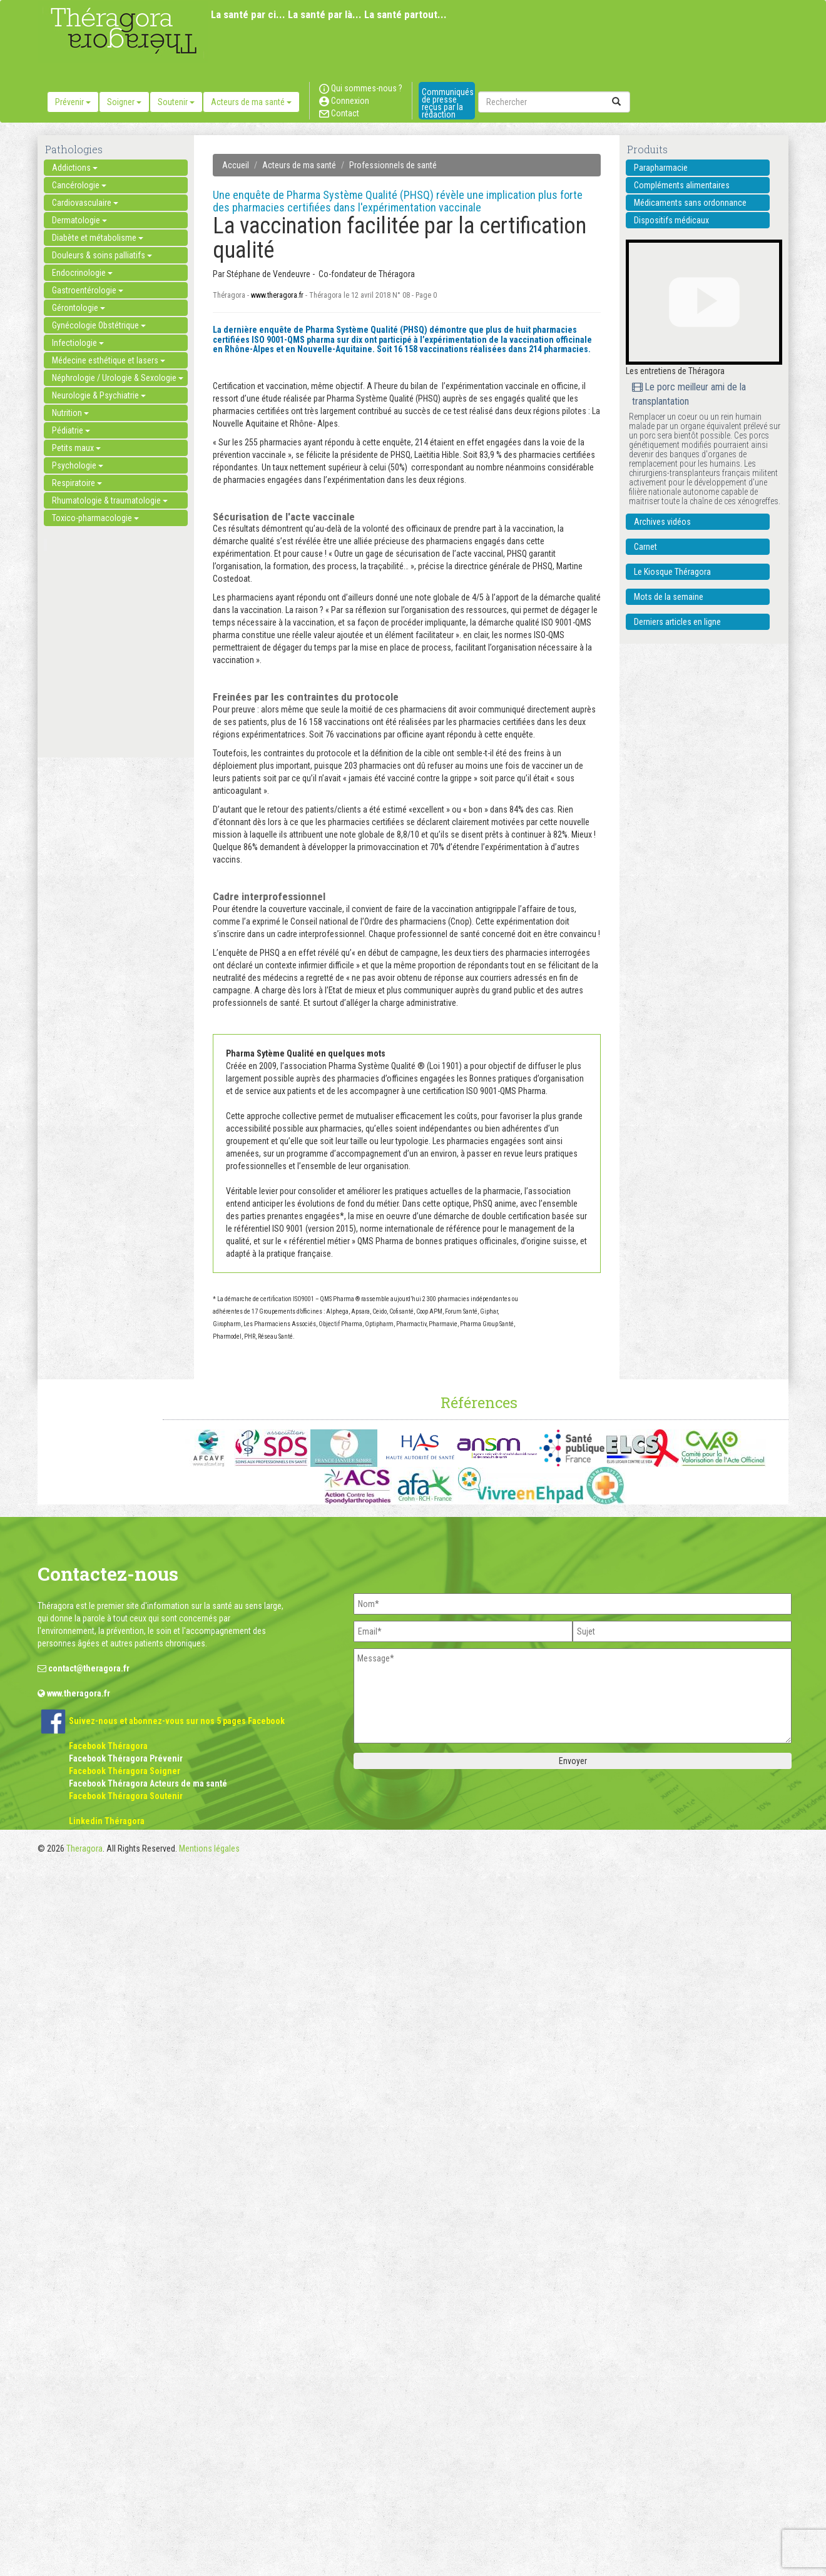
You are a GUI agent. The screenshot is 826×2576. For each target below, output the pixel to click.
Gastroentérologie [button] (87, 290)
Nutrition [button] (70, 413)
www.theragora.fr (277, 295)
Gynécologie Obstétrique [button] (99, 325)
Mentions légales (209, 1848)
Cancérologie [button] (79, 185)
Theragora (84, 1848)
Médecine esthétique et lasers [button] (108, 360)
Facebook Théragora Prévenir (126, 1758)
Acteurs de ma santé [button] (251, 102)
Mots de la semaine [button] (668, 597)
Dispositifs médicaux (671, 220)
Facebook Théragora (108, 1746)
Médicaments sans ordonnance (690, 203)
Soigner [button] (124, 102)
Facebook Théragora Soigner (124, 1771)
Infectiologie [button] (78, 343)
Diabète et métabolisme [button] (97, 238)
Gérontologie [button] (78, 308)
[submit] (616, 102)
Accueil (235, 165)
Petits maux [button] (76, 448)
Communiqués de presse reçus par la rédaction (448, 103)
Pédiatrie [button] (71, 430)
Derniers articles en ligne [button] (677, 622)
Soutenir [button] (176, 102)
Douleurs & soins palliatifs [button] (102, 255)
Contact (339, 113)
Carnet (645, 547)
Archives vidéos (662, 522)
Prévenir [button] (73, 102)
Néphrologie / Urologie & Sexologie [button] (117, 378)
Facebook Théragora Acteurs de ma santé (148, 1783)
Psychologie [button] (77, 465)
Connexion (344, 101)
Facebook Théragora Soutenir (126, 1796)
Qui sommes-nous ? (360, 88)
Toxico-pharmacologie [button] (95, 518)
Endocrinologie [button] (82, 273)
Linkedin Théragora (107, 1821)
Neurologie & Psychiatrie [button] (99, 395)
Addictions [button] (75, 168)
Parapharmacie (661, 168)
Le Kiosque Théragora (672, 572)
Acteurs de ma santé (299, 165)
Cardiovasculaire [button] (85, 203)
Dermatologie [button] (79, 220)
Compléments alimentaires (682, 185)
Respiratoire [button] (77, 483)
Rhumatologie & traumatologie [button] (110, 500)
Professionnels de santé (393, 165)
